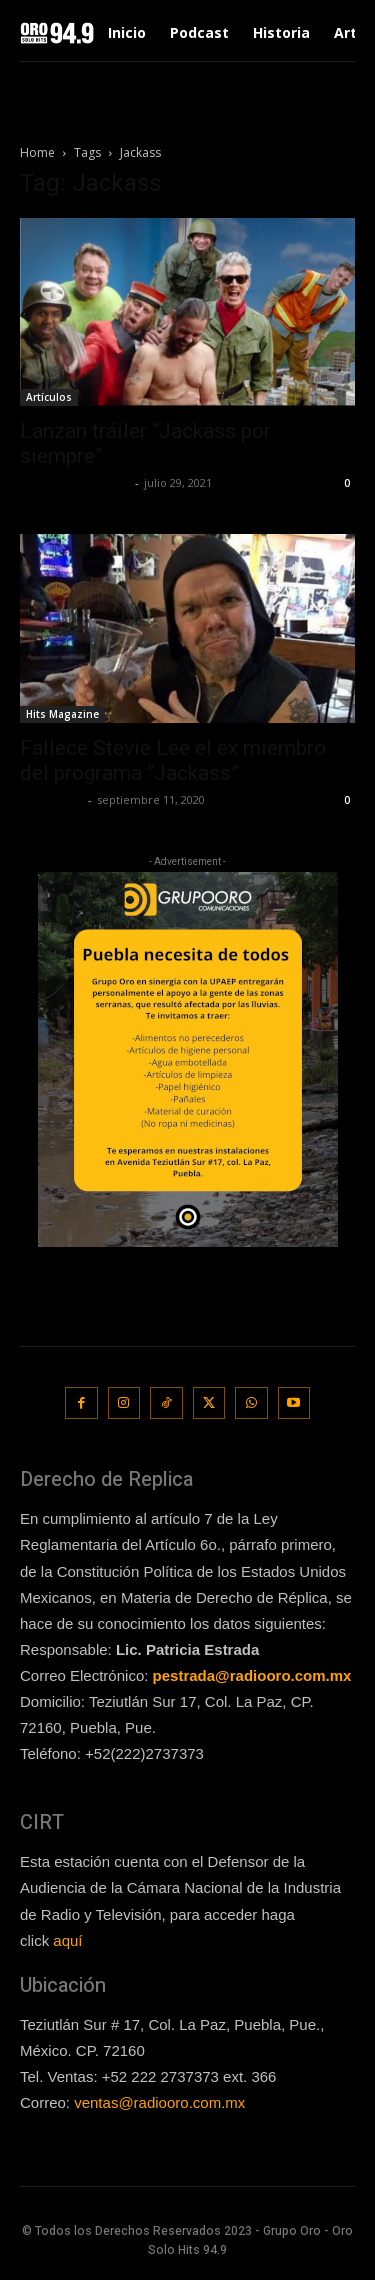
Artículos (49, 397)
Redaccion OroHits (75, 482)
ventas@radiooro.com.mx (159, 2102)
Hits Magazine (62, 714)
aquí (67, 1940)
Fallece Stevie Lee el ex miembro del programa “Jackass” (173, 760)
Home (37, 152)
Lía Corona (51, 799)
